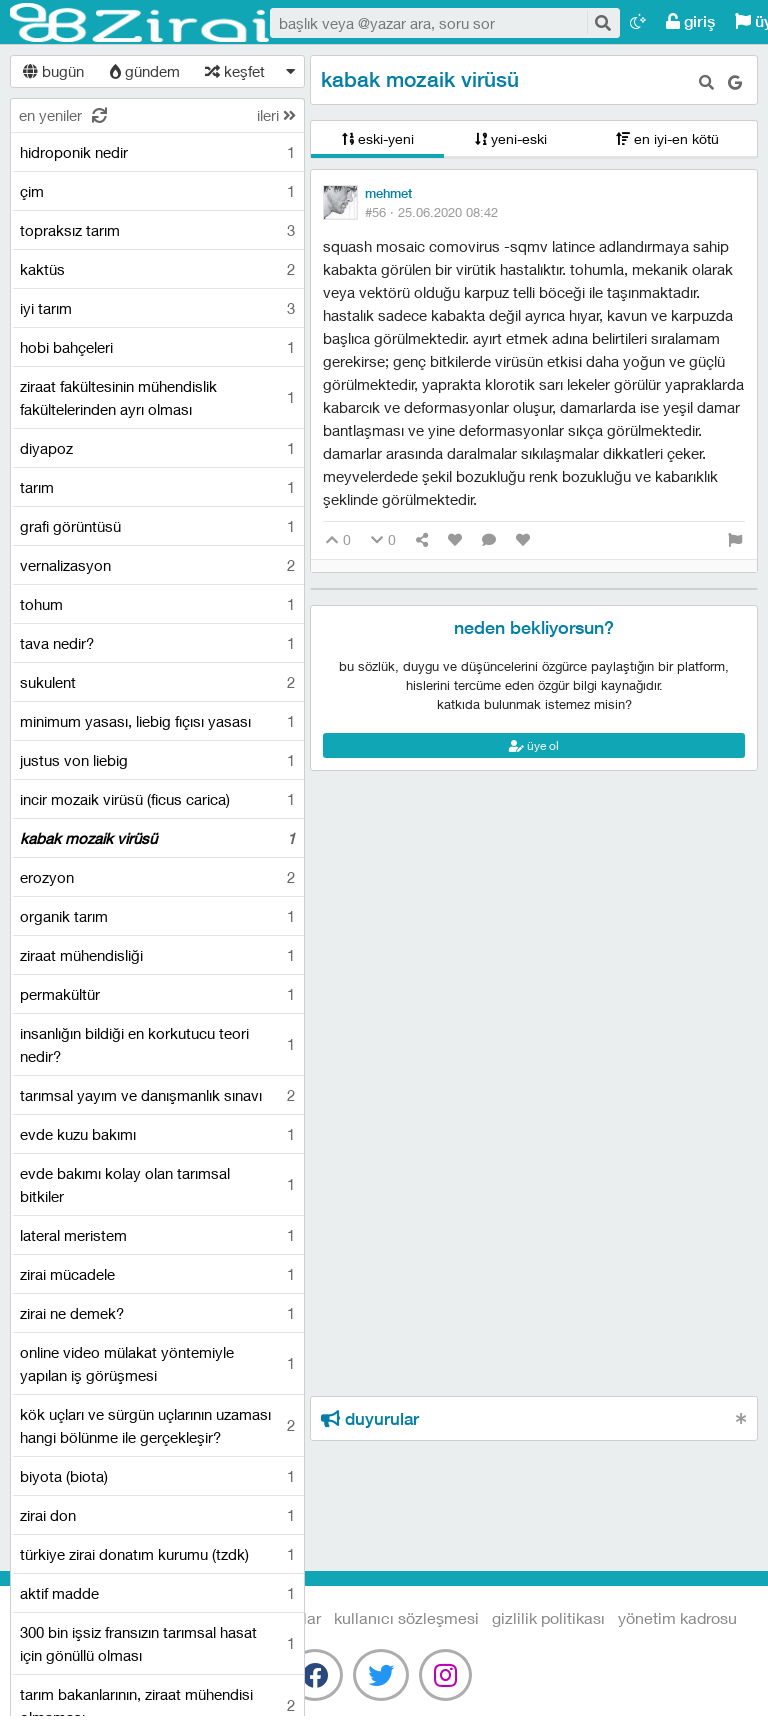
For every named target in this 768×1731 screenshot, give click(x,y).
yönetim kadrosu (677, 1617)
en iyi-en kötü (667, 138)
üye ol (534, 745)
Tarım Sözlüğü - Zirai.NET (140, 23)
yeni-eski (511, 138)
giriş (690, 21)
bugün (53, 71)
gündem (145, 71)
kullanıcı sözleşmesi (406, 1617)
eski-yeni (378, 138)
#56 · (431, 212)
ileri (276, 115)
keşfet (235, 71)
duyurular (370, 1419)
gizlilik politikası (548, 1617)
